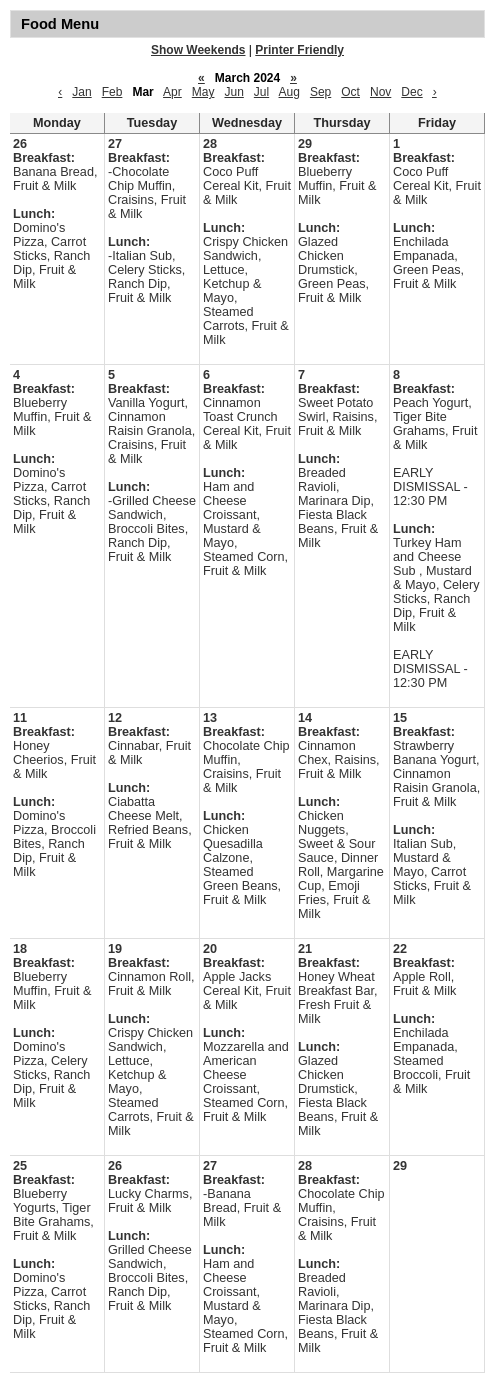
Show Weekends (198, 50)
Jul (261, 92)
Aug (289, 92)
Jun (233, 92)
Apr (172, 92)
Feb (112, 92)
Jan (81, 92)
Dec (411, 92)
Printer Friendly (299, 50)
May (203, 92)
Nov (380, 92)
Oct (350, 92)
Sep (320, 92)
